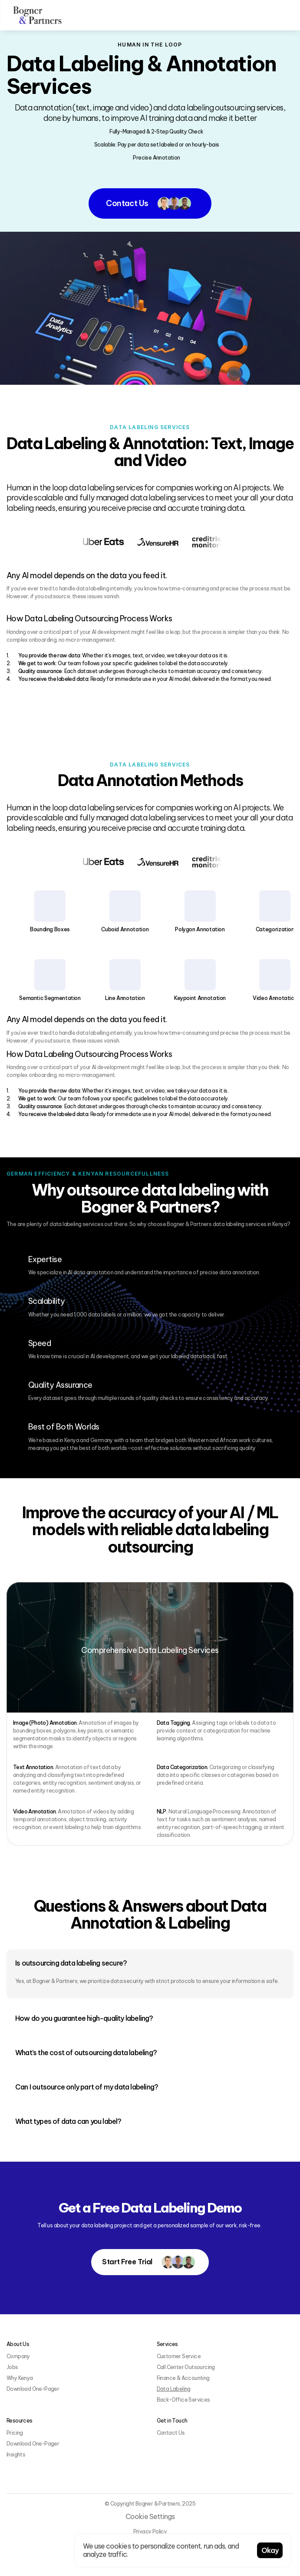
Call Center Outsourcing (186, 2367)
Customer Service (179, 2356)
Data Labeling (174, 2389)
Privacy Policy (150, 2531)
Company (18, 2356)
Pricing (15, 2432)
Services (167, 2344)
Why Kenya (20, 2378)
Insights (16, 2454)
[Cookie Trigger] (150, 2516)
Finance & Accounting (183, 2378)
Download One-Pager (33, 2389)
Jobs (12, 2367)
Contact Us (171, 2432)
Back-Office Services (183, 2399)
